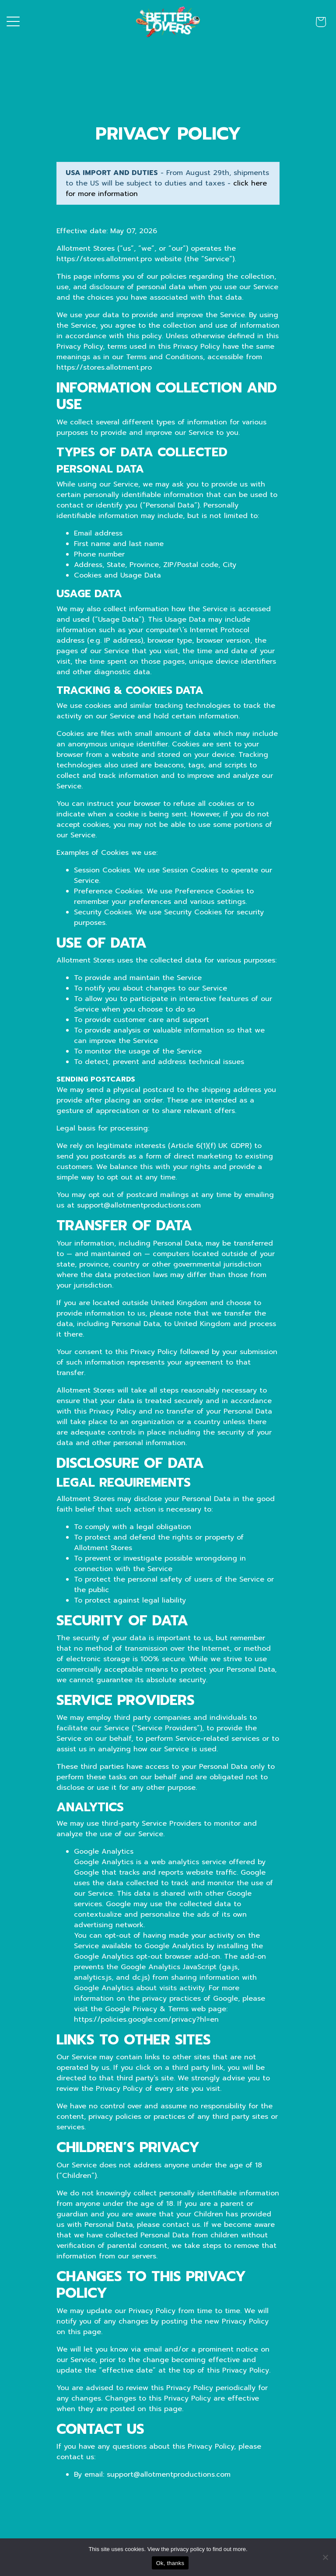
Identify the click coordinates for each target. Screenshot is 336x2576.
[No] (325, 2557)
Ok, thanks (170, 2563)
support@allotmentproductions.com (169, 2474)
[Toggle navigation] (13, 22)
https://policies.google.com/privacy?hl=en (146, 2019)
